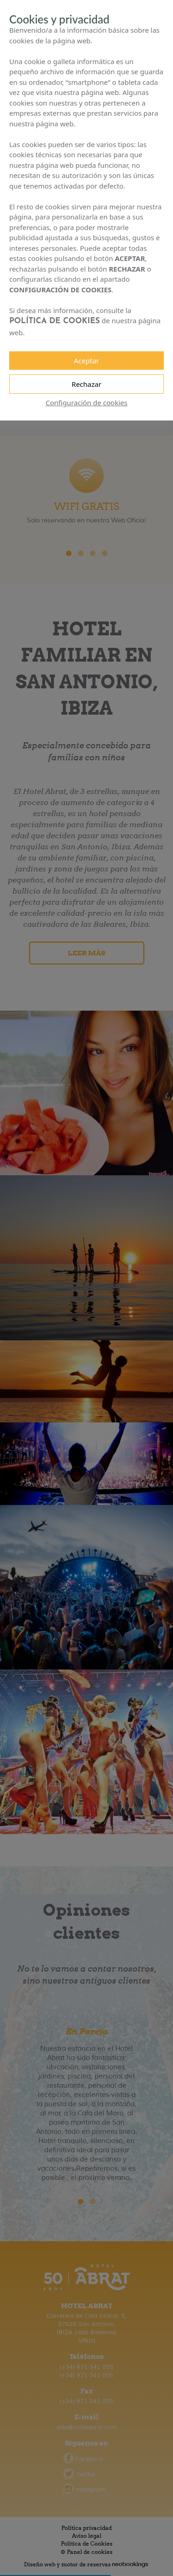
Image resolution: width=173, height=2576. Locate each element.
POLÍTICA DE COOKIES (57, 312)
